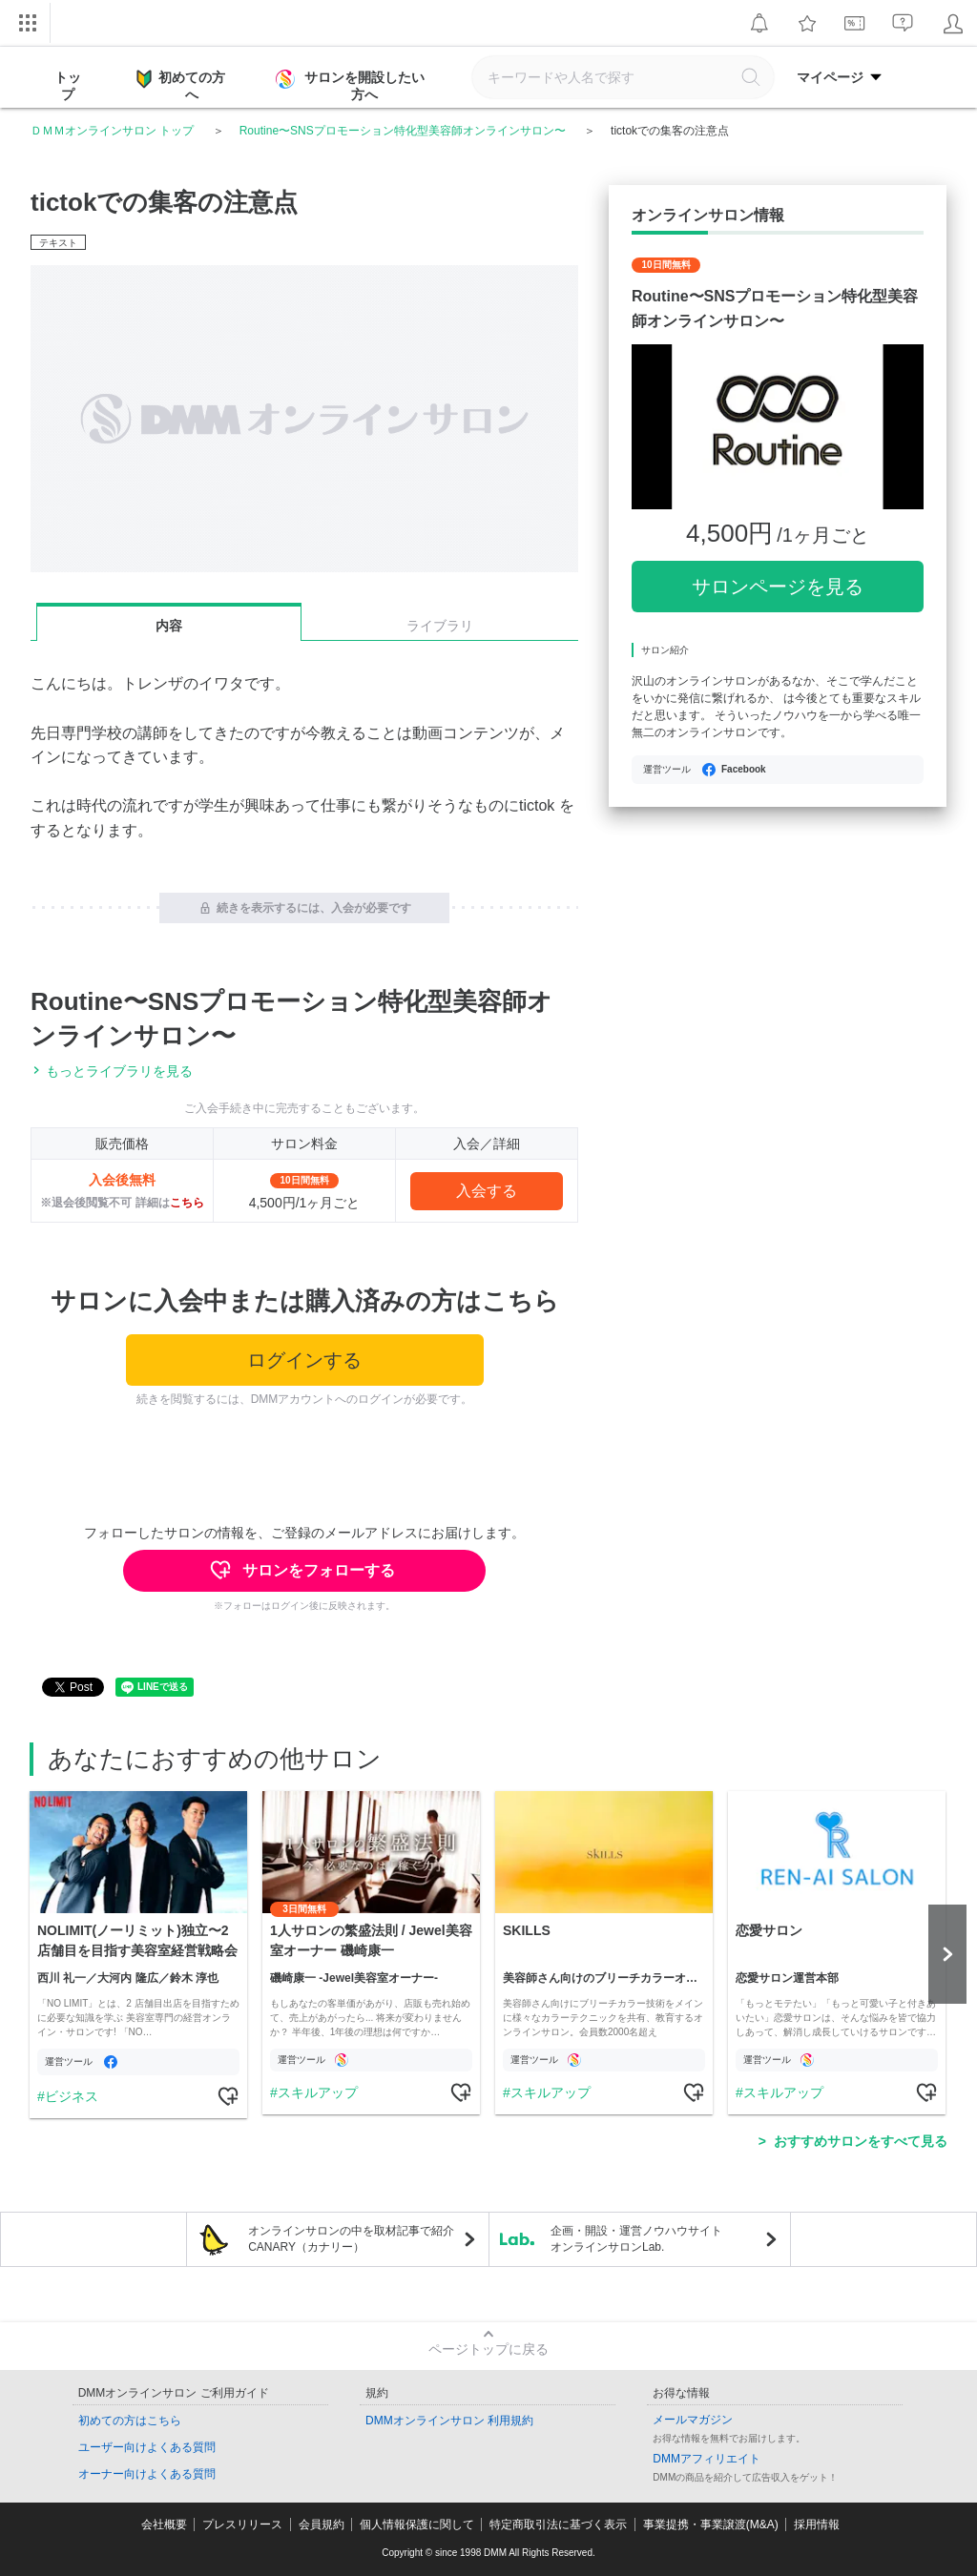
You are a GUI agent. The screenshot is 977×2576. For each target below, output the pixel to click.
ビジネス (71, 2096)
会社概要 (164, 2524)
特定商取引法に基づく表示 (558, 2524)
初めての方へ (180, 85)
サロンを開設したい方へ (352, 86)
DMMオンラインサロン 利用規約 (449, 2420)
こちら (187, 1202)
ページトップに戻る (488, 2349)
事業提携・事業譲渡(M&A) (711, 2524)
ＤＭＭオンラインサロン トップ (112, 130)
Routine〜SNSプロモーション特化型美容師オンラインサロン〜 (402, 130)
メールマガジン (693, 2419)
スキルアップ (318, 2092)
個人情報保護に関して (417, 2524)
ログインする (304, 1360)
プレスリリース (242, 2524)
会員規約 (321, 2524)
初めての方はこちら (129, 2420)
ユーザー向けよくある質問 (147, 2447)
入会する (486, 1191)
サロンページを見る (777, 586)
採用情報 (817, 2524)
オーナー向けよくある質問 (147, 2474)
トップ (67, 86)
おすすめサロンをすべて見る (860, 2141)
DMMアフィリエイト (706, 2458)
